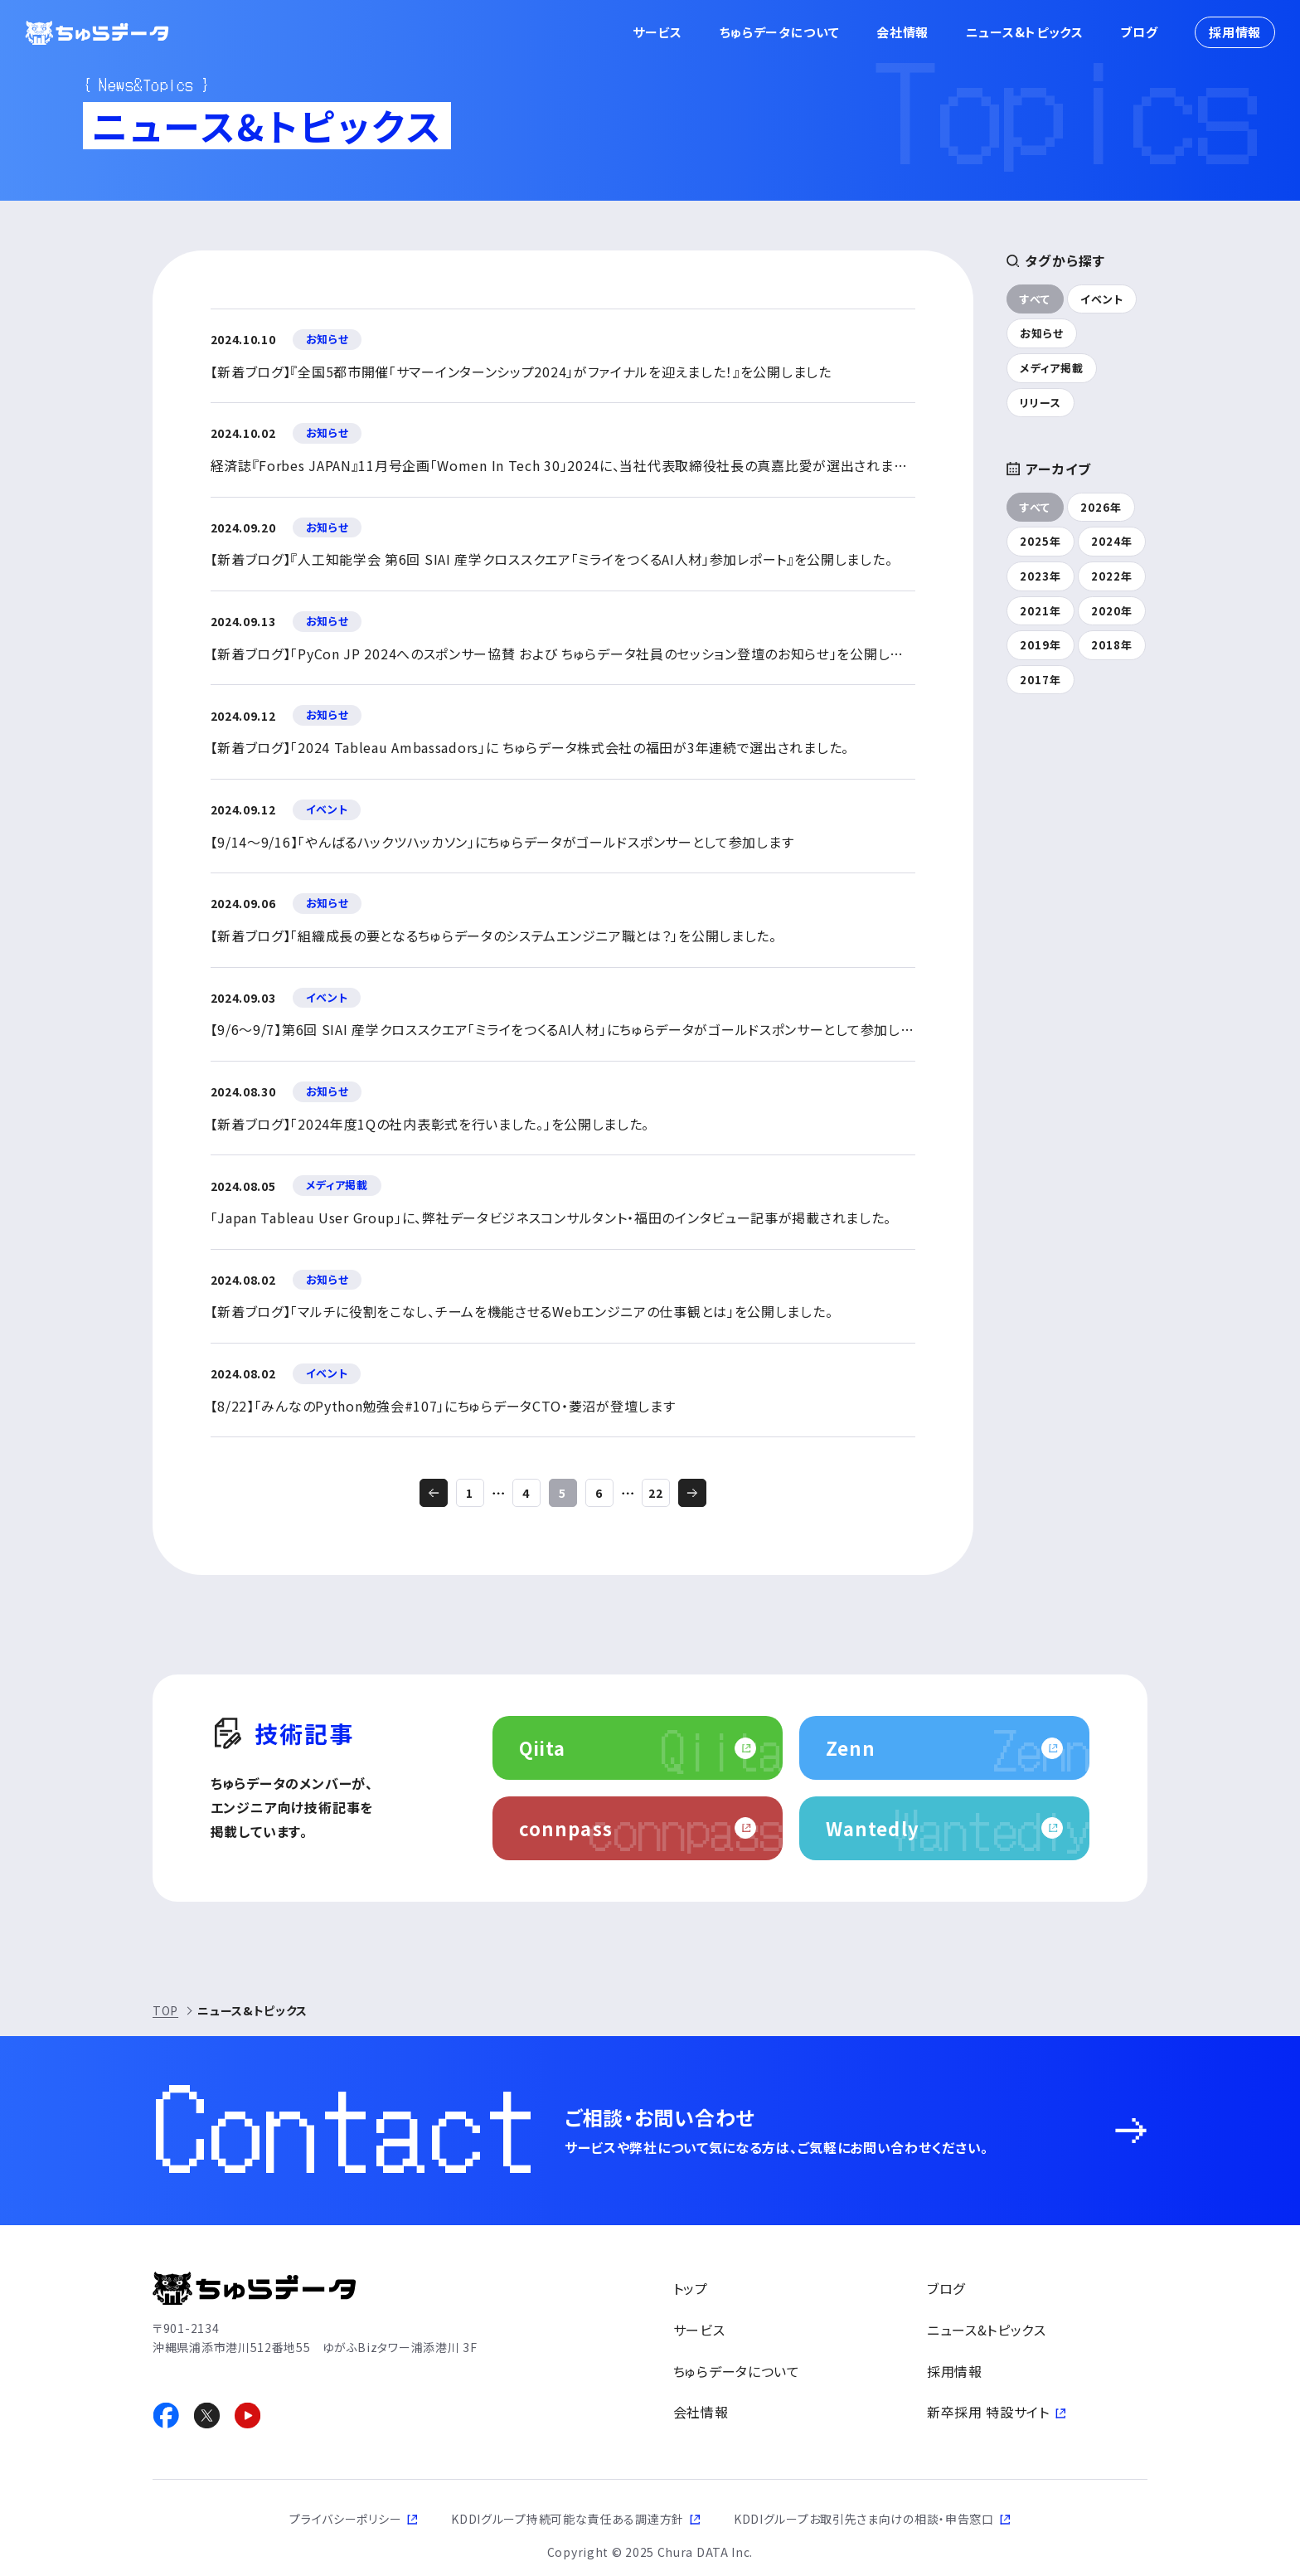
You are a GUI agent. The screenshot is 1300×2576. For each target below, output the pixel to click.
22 (655, 1493)
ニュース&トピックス (1025, 32)
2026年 (1101, 507)
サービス (657, 32)
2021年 (1040, 611)
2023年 (1040, 576)
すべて (1035, 299)
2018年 (1112, 645)
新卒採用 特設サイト (988, 2412)
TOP (165, 2010)
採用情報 (1235, 32)
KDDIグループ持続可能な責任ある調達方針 (567, 2518)
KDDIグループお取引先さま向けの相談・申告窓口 (864, 2518)
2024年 (1112, 541)
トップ (690, 2288)
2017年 (1040, 680)
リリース (1040, 403)
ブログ (1138, 32)
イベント (1101, 299)
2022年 (1112, 576)
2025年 (1040, 541)
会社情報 (902, 32)
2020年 (1112, 611)
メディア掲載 (1052, 368)
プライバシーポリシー (345, 2518)
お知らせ (1042, 333)
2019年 (1040, 645)
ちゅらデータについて (780, 32)
